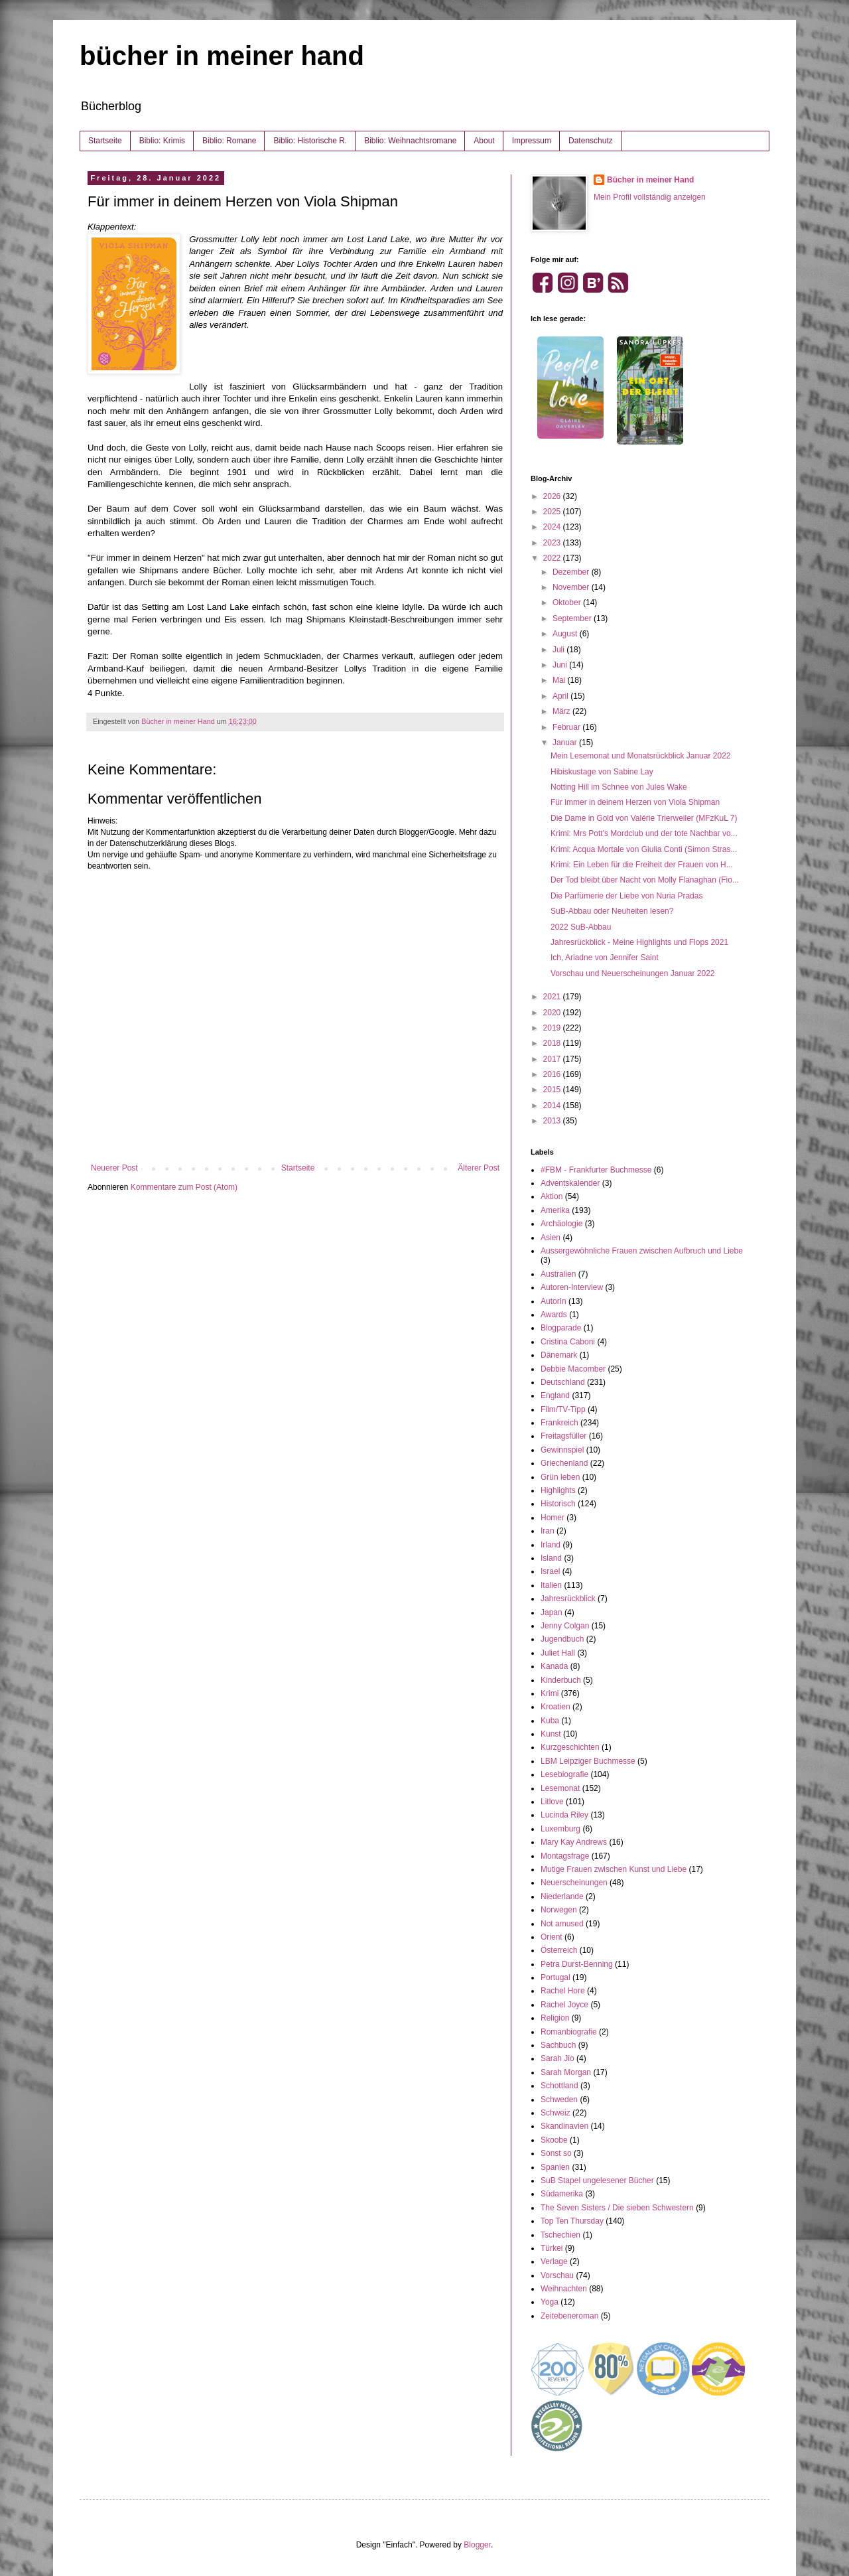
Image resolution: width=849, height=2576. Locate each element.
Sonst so (556, 2153)
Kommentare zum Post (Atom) (184, 1187)
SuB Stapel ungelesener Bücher (597, 2180)
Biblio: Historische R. (310, 140)
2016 (553, 1074)
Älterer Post (478, 1168)
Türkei (551, 2248)
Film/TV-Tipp (563, 1409)
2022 (553, 558)
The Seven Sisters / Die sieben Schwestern (617, 2207)
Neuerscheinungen (574, 1882)
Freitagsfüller (563, 1436)
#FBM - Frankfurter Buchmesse (596, 1170)
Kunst (551, 1734)
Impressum (531, 140)
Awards (554, 1314)
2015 (553, 1089)
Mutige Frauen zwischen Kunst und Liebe (613, 1869)
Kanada (554, 1666)
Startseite (105, 140)
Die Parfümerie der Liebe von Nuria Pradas (626, 895)
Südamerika (562, 2193)
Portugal (555, 1977)
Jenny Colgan (565, 1625)
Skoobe (554, 2140)
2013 (553, 1120)
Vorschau (557, 2275)
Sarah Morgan (566, 2072)
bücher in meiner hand (222, 55)
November (572, 587)
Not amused (562, 1923)
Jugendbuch (562, 1639)
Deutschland (563, 1382)
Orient (551, 1937)
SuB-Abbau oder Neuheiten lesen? (612, 911)
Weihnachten (564, 2288)
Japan (551, 1612)
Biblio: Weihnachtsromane (410, 140)
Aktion (551, 1196)
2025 (553, 511)
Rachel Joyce (564, 2004)
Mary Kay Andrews (574, 1842)
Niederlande (562, 1896)
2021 (553, 996)
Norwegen (559, 1909)
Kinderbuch (561, 1680)
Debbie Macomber (573, 1369)
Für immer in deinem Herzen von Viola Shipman (635, 802)
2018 (553, 1043)
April (561, 696)
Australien (558, 1274)
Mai (560, 680)
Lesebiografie (564, 1774)
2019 (553, 1028)
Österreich (559, 1950)
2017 (553, 1059)
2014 (553, 1105)
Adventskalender (570, 1183)
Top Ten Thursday (572, 2221)
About (484, 140)
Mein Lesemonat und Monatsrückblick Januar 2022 (641, 755)
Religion (555, 2018)
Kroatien (555, 1706)
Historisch (558, 1503)
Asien (550, 1237)
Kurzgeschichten (570, 1747)
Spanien (555, 2167)
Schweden (559, 2099)
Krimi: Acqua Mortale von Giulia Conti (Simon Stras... (644, 849)
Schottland (559, 2085)
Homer (552, 1517)
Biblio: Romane (229, 140)
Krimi (549, 1693)
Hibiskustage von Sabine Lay (602, 771)
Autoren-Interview (572, 1287)
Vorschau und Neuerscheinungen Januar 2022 (633, 973)
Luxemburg (560, 1828)
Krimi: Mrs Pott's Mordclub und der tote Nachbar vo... (644, 833)
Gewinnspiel (562, 1450)
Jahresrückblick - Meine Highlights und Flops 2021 (639, 942)
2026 (553, 496)
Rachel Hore (563, 1990)
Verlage (554, 2261)
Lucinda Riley (564, 1815)
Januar (566, 742)
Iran (548, 1531)
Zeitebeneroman (569, 2316)
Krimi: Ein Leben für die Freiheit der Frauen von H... (642, 864)
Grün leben (560, 1477)
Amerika (555, 1210)
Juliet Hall (558, 1653)
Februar (567, 727)
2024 (553, 527)
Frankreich (559, 1422)
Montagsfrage (565, 1856)
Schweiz (555, 2112)
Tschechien (560, 2235)
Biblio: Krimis (162, 140)
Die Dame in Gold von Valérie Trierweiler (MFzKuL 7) (644, 818)
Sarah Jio (557, 2058)
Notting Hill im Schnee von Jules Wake (619, 787)
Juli (559, 649)
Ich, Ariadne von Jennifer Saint (605, 957)
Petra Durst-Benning (577, 1964)
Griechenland (564, 1463)
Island (551, 1558)
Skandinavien (564, 2126)
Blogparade (561, 1327)
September (573, 618)
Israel (550, 1571)
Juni (561, 665)
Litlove (552, 1801)
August (566, 633)
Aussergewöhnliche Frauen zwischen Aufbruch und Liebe (642, 1250)
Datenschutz (590, 140)
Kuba (550, 1720)
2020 (553, 1012)
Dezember (572, 572)
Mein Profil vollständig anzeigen (650, 197)
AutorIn (553, 1301)
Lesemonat (560, 1788)
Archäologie (561, 1223)
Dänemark (559, 1355)
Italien (551, 1585)
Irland (550, 1544)
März (562, 711)
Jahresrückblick (568, 1598)
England (555, 1395)
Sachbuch (558, 2045)
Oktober (568, 602)
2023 (553, 542)
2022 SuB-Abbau (581, 927)
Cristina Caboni (568, 1341)
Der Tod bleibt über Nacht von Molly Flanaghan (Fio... (645, 880)
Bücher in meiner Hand (650, 179)
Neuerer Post (114, 1168)
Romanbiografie (569, 2032)
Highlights (558, 1490)
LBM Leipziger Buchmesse (588, 1761)
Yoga (549, 2302)
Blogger (477, 2544)
